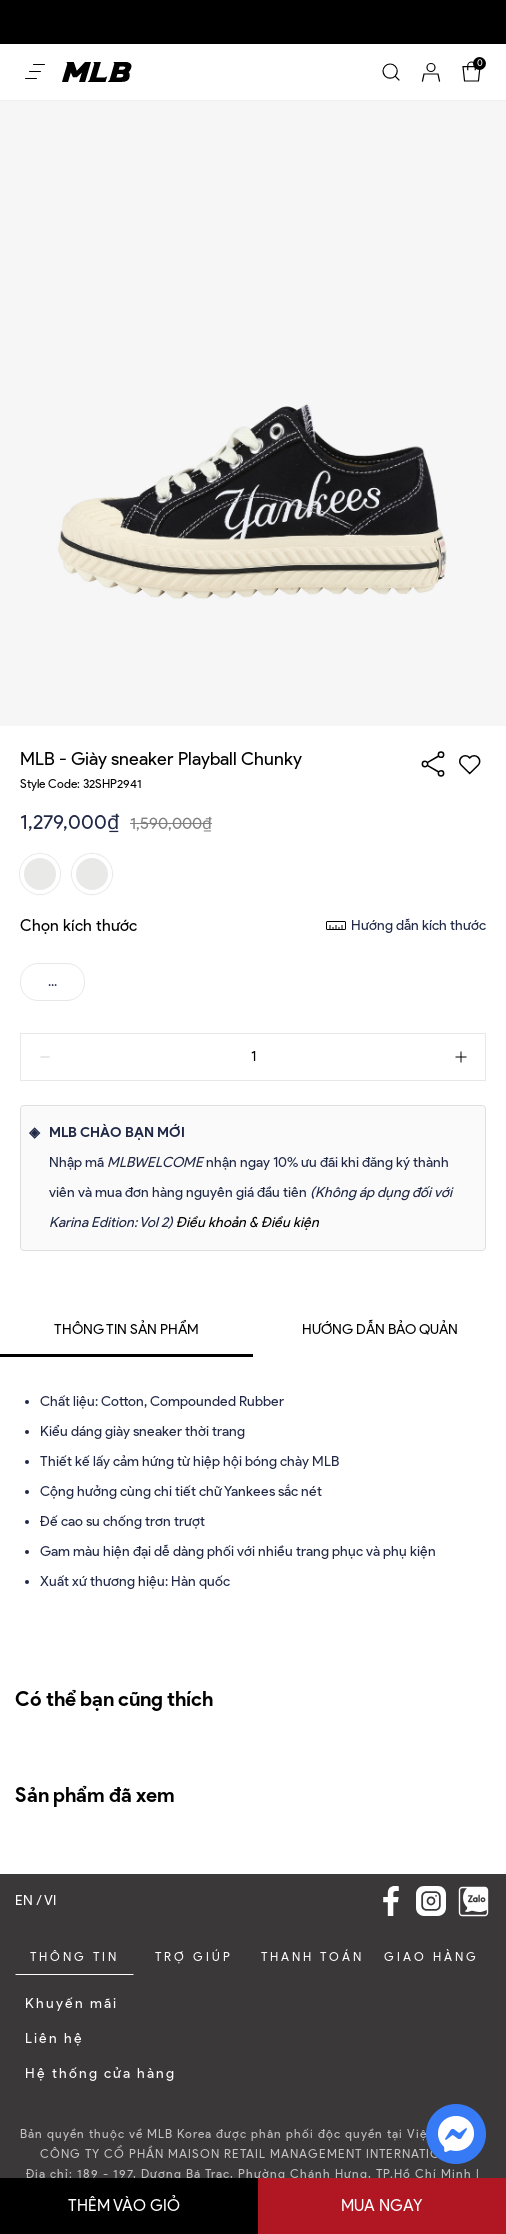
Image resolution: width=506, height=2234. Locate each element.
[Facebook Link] (391, 1901)
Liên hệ (54, 2038)
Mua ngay (382, 2205)
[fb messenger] (456, 2132)
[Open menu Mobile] (35, 72)
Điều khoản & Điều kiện (247, 1222)
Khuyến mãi (71, 2003)
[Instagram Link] (431, 1901)
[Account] (431, 72)
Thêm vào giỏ (124, 2205)
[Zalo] (473, 1901)
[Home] (97, 71)
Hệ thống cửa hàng (100, 2073)
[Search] (391, 72)
